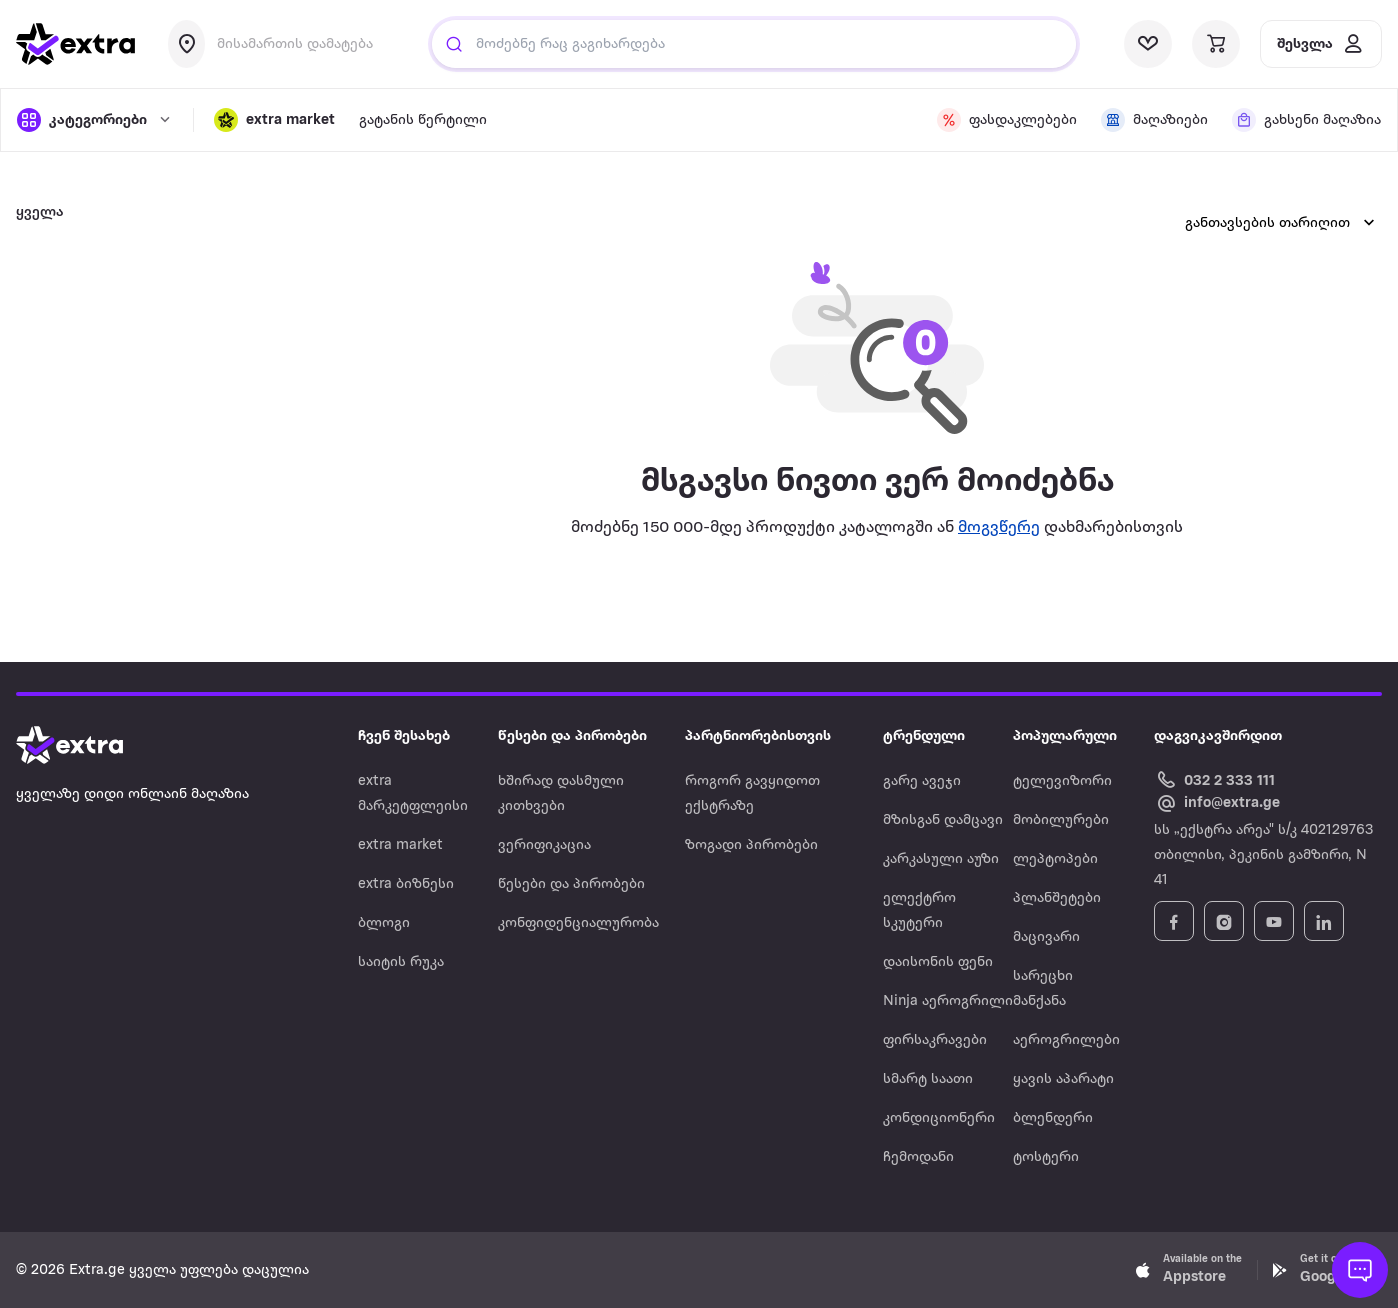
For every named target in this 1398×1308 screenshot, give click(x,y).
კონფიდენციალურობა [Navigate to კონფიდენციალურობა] (578, 923)
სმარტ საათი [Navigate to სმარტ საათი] (928, 1079)
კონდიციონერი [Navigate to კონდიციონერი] (939, 1118)
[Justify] (454, 44)
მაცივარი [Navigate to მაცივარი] (1046, 937)
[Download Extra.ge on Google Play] (1326, 1270)
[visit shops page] (1154, 120)
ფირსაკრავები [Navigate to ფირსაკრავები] (935, 1040)
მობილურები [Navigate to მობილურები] (1061, 820)
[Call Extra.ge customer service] (1217, 779)
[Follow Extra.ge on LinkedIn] (1324, 921)
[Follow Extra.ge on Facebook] (1174, 921)
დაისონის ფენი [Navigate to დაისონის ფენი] (938, 962)
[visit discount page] (1007, 120)
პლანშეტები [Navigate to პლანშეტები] (1057, 898)
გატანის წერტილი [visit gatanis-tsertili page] (423, 120)
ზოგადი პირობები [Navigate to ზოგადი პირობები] (751, 845)
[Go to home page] (90, 745)
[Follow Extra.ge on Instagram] (1224, 921)
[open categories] (95, 120)
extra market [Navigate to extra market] (400, 845)
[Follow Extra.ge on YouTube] (1274, 921)
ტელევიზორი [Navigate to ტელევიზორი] (1062, 781)
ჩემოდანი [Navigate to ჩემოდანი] (918, 1157)
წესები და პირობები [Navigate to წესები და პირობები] (571, 884)
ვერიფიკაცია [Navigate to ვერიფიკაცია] (544, 845)
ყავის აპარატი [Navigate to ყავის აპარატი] (1063, 1079)
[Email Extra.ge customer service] (1217, 804)
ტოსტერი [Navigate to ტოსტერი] (1046, 1157)
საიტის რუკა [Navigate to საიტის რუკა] (401, 962)
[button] (274, 120)
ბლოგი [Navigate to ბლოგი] (384, 923)
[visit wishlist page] (1148, 44)
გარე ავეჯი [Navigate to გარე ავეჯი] (922, 781)
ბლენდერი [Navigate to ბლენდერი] (1053, 1118)
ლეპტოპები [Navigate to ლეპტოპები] (1055, 859)
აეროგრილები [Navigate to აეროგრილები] (1066, 1040)
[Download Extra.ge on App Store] (1189, 1270)
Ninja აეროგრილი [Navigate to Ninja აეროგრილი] (948, 1001)
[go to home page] (76, 44)
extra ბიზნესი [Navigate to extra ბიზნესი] (406, 884)
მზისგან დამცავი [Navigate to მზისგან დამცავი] (943, 820)
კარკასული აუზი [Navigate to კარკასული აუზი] (941, 859)
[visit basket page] (1216, 44)
